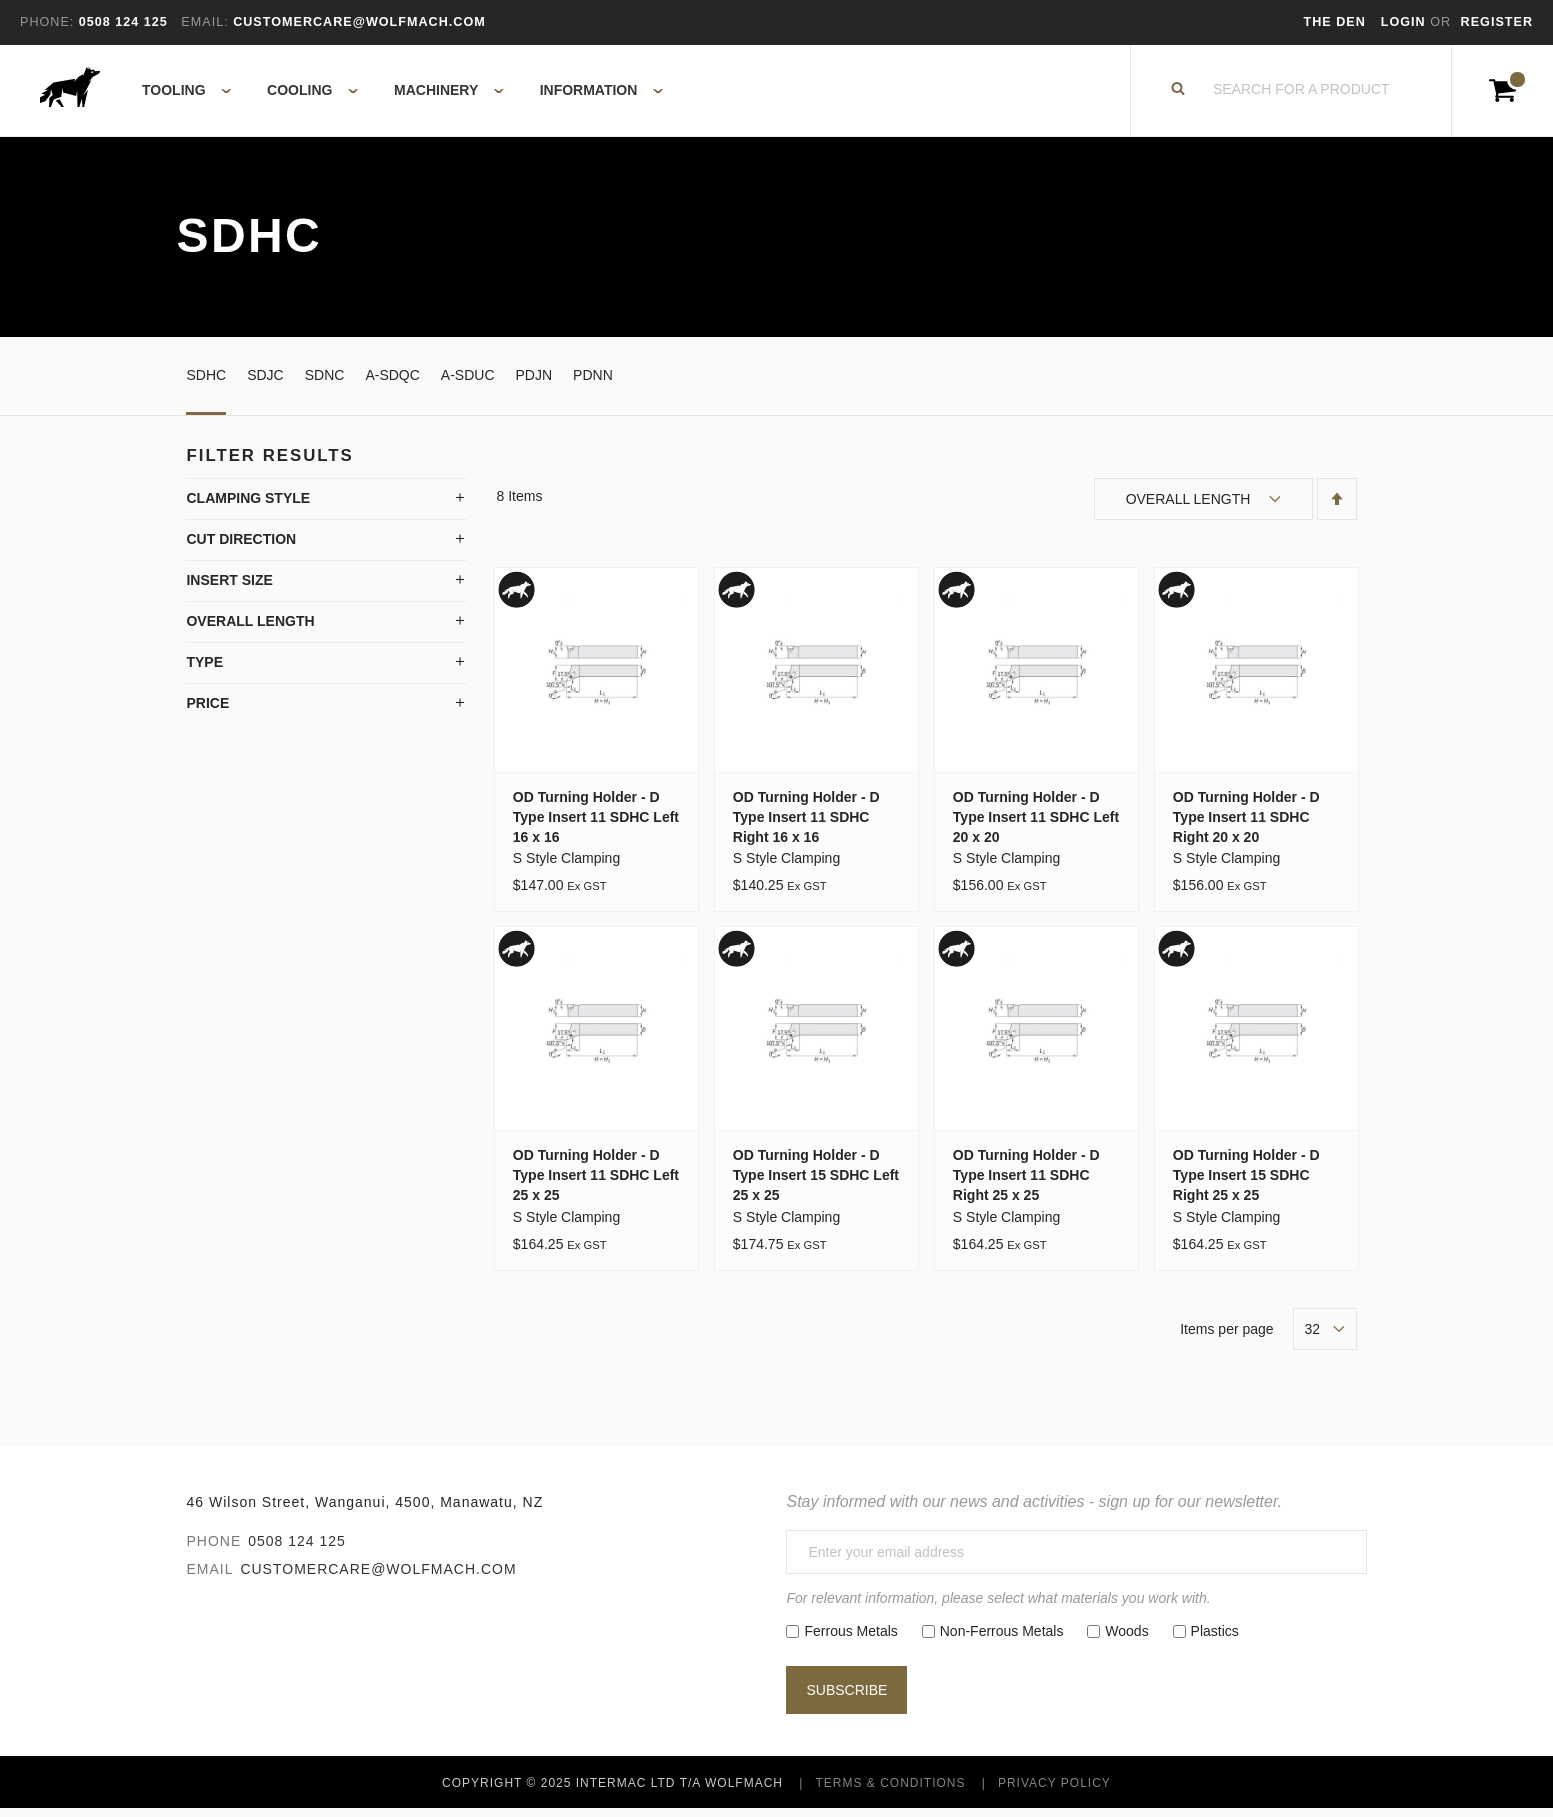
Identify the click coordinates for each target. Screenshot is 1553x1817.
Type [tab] (204, 671)
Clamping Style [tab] (248, 507)
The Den (1335, 22)
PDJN (534, 383)
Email (209, 1577)
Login (1405, 22)
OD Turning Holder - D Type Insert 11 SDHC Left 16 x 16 (596, 825)
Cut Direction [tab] (241, 548)
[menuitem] (175, 95)
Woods (1126, 1639)
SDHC (206, 383)
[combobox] (1302, 95)
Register (1497, 22)
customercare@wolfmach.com (378, 1577)
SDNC (325, 383)
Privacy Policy (1054, 1791)
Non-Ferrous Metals (1002, 1639)
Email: (204, 22)
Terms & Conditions (890, 1791)
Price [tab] (207, 712)
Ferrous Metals (850, 1639)
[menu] (396, 95)
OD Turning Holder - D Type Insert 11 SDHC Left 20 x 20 (1036, 825)
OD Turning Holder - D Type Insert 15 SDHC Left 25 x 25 (816, 1184)
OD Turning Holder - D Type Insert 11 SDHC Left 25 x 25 (596, 1184)
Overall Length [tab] (250, 630)
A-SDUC (468, 383)
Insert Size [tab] (229, 589)
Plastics (1215, 1639)
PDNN (593, 383)
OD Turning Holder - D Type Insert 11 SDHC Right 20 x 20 (1246, 825)
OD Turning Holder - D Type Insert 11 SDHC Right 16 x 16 (806, 825)
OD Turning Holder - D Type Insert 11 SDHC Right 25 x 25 (1026, 1184)
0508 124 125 (297, 1549)
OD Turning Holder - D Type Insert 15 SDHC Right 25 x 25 (1246, 1184)
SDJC (265, 383)
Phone (213, 1549)
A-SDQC (392, 383)
